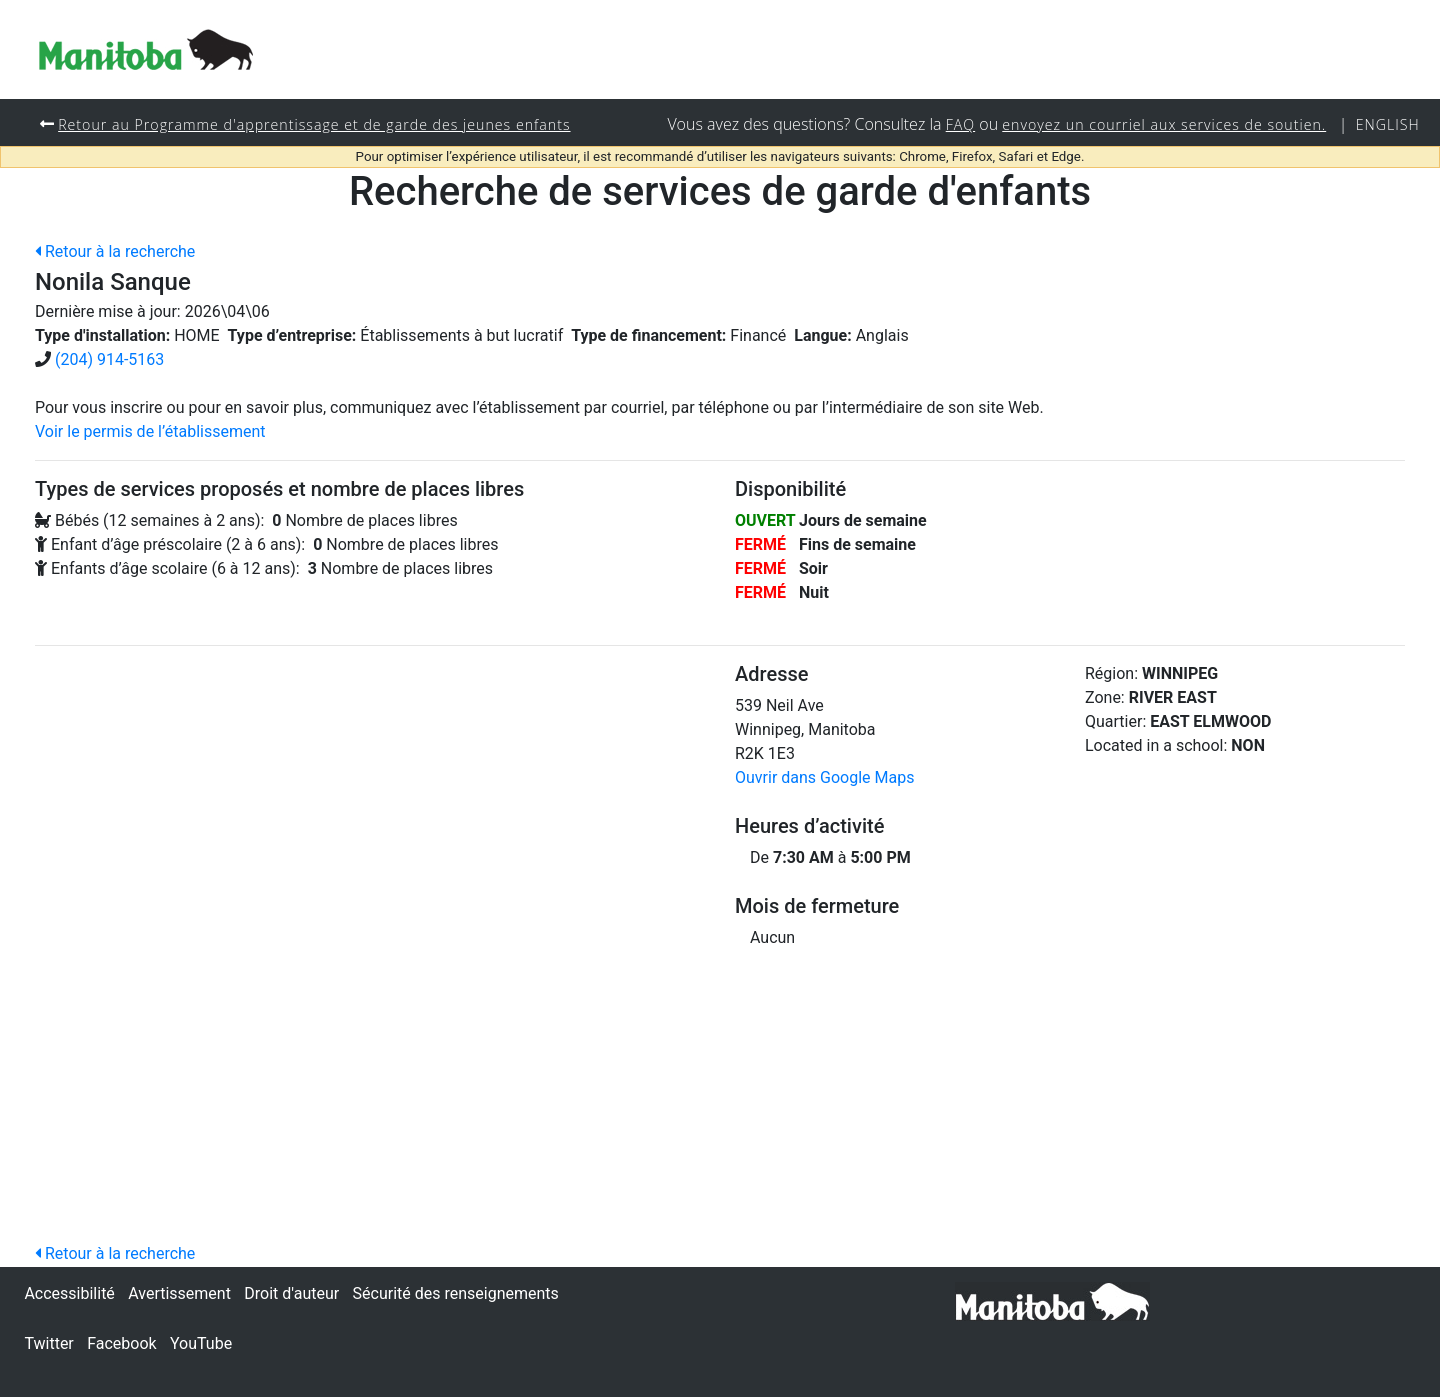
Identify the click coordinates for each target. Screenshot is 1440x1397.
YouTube (201, 1343)
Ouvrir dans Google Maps (824, 778)
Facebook (121, 1343)
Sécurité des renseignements (456, 1293)
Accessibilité (69, 1293)
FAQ (955, 124)
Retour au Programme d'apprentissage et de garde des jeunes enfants (317, 124)
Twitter (48, 1343)
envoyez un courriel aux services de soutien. (1161, 124)
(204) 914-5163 (109, 360)
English (1387, 124)
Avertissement (179, 1293)
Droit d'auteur (291, 1293)
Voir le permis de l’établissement (150, 432)
